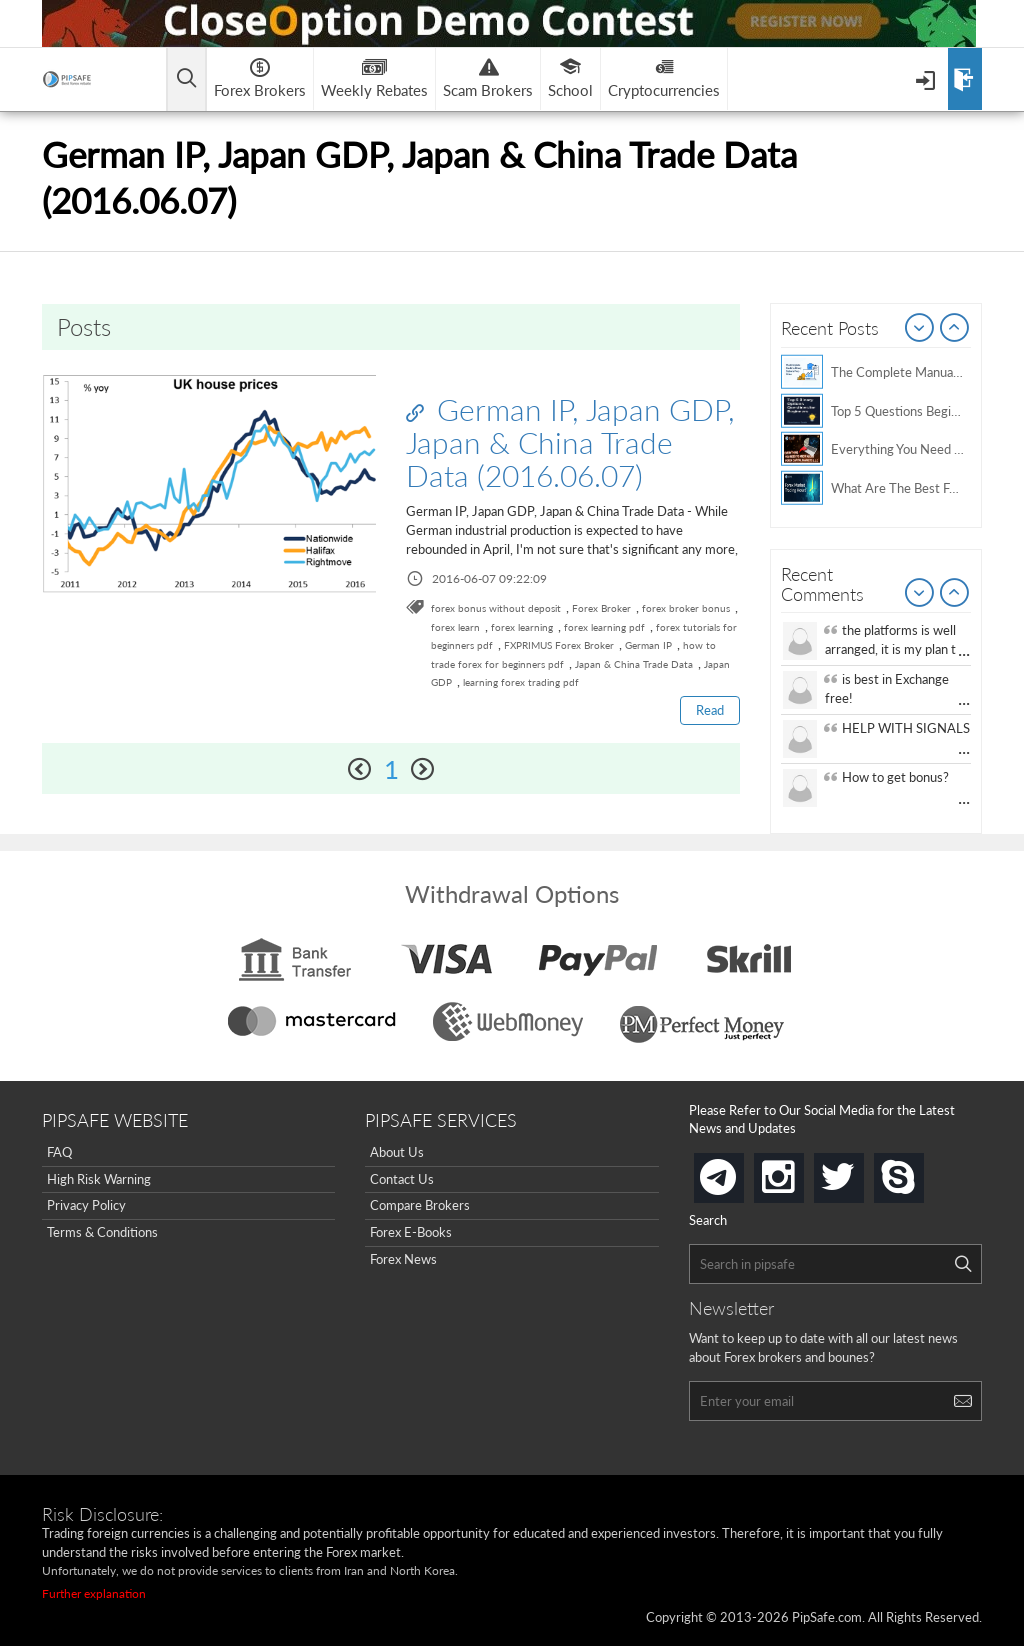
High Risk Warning (99, 1179)
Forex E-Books (411, 1232)
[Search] (963, 1264)
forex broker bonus (686, 608)
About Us (397, 1152)
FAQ (59, 1152)
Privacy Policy (86, 1205)
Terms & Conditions (102, 1232)
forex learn (455, 627)
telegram (740, 1176)
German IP (648, 645)
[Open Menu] (927, 79)
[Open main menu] (186, 79)
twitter (860, 1171)
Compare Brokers (420, 1205)
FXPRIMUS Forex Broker (559, 645)
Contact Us (402, 1179)
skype (920, 1171)
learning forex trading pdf (521, 682)
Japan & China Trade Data (634, 664)
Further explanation (94, 1593)
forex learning (522, 627)
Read (710, 710)
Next (955, 329)
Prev (920, 329)
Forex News (403, 1259)
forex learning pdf (604, 627)
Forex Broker (601, 608)
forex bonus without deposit (496, 608)
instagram (800, 1171)
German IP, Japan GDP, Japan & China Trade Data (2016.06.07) (570, 442)
